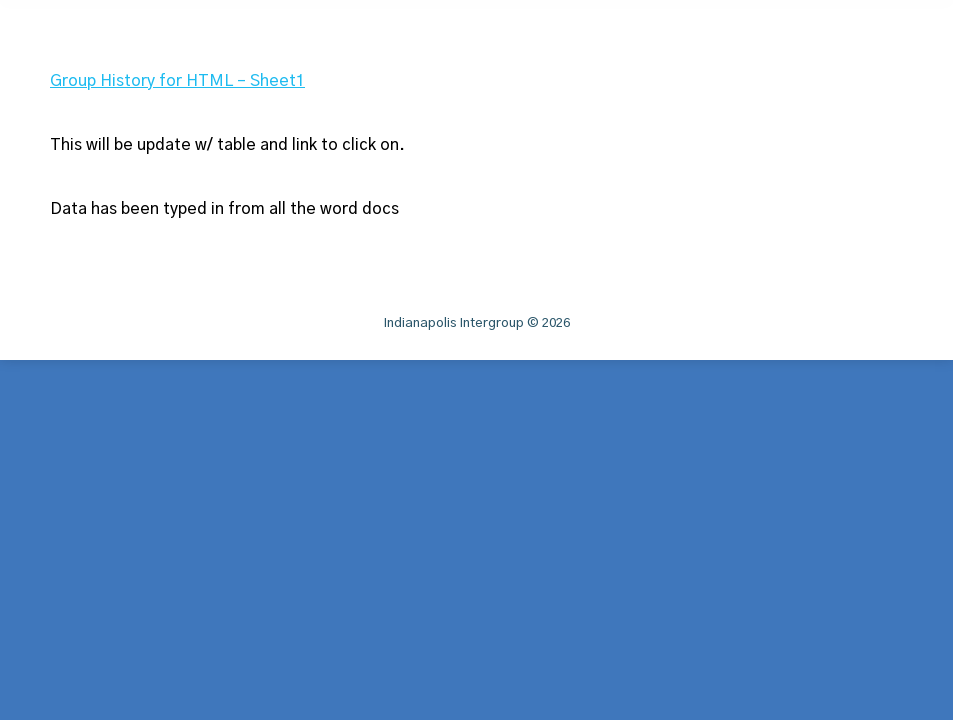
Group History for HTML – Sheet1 (177, 81)
